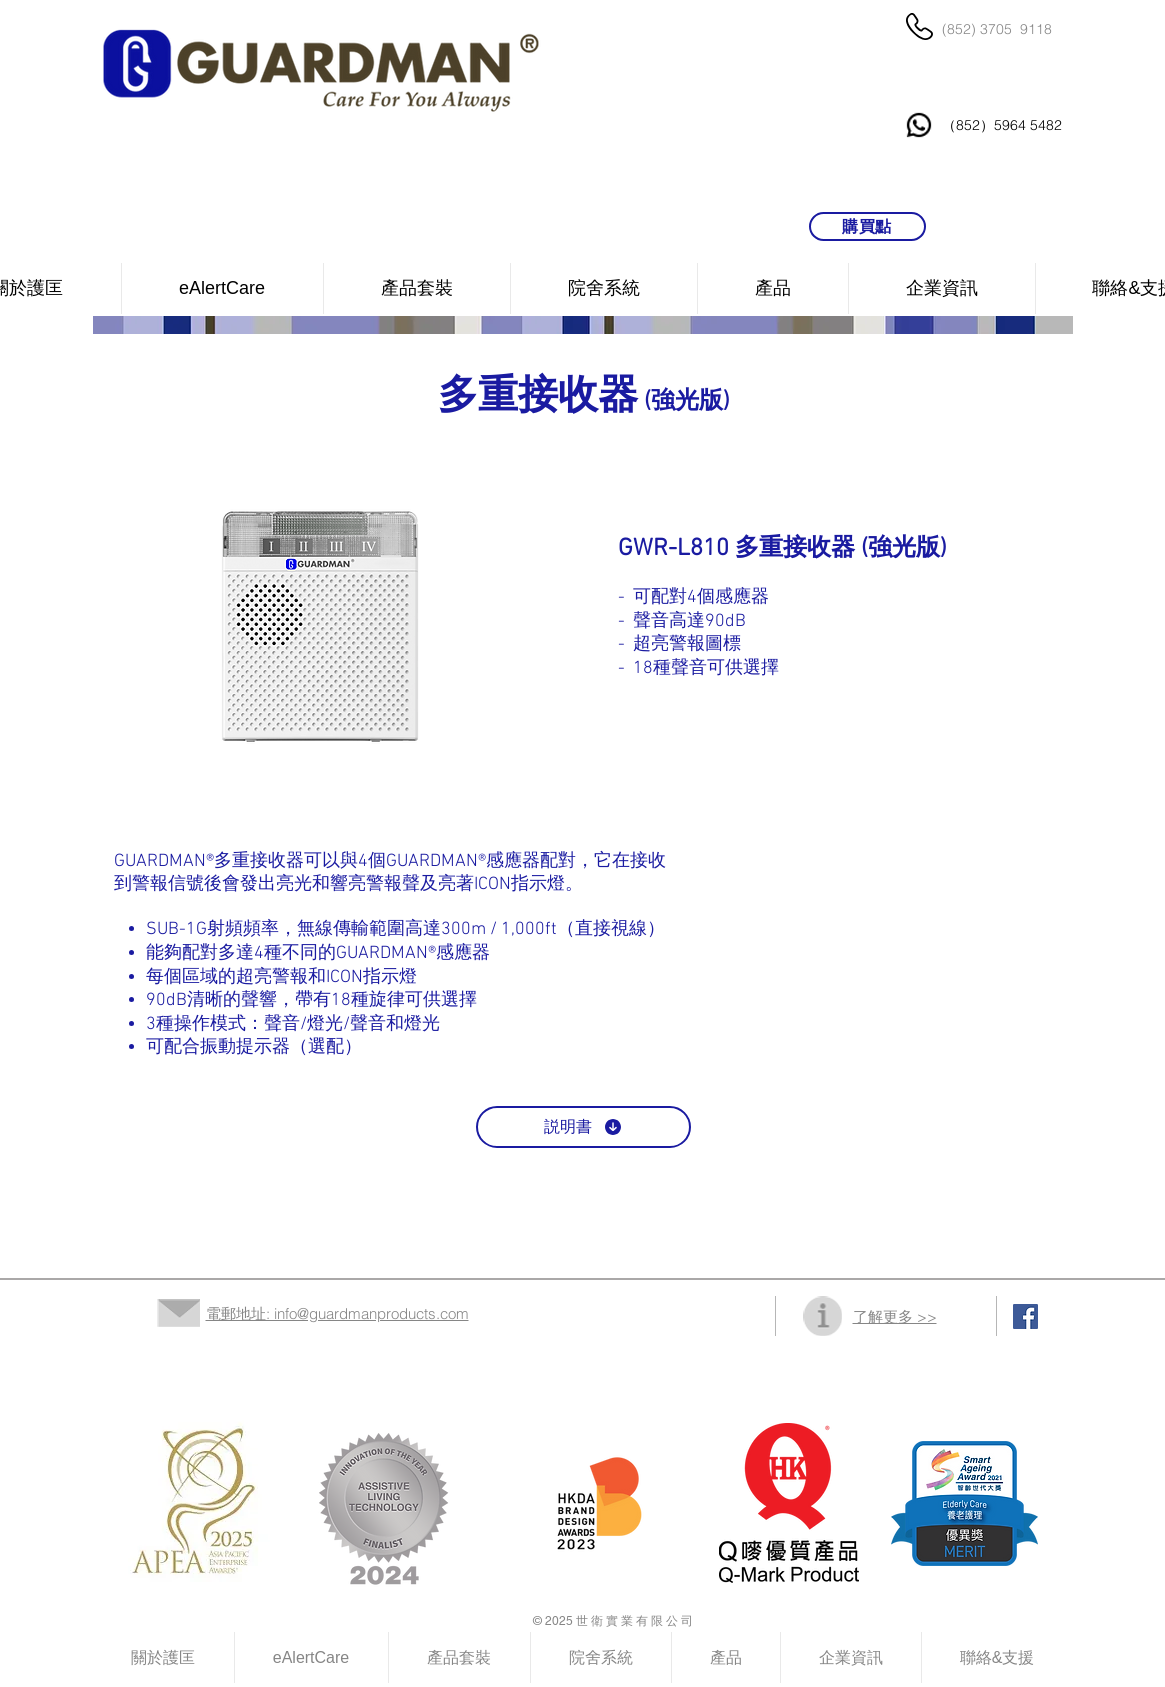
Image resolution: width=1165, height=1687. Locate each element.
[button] (604, 288)
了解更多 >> (895, 1316)
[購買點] (867, 226)
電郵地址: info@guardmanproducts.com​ (337, 1313)
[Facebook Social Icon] (1025, 1316)
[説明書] (583, 1127)
